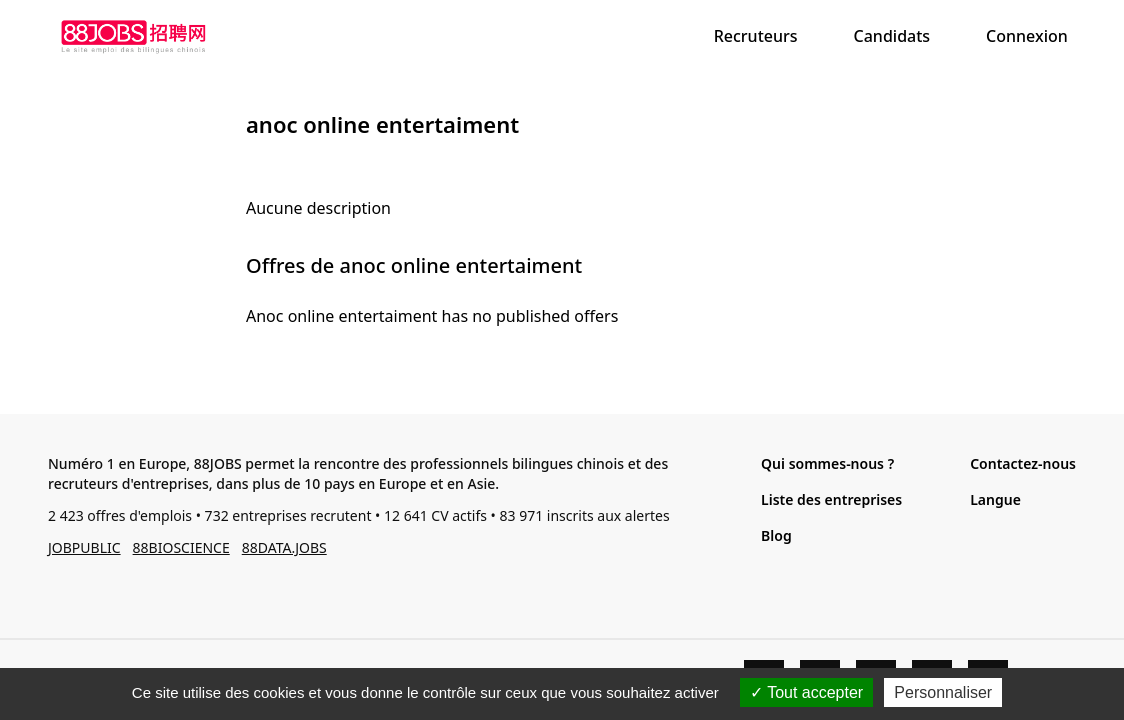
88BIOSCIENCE (181, 547)
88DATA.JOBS (284, 547)
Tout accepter (806, 692)
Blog (776, 535)
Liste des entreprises (831, 499)
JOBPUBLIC (84, 547)
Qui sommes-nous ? (827, 463)
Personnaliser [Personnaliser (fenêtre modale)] (943, 692)
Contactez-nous (1023, 463)
